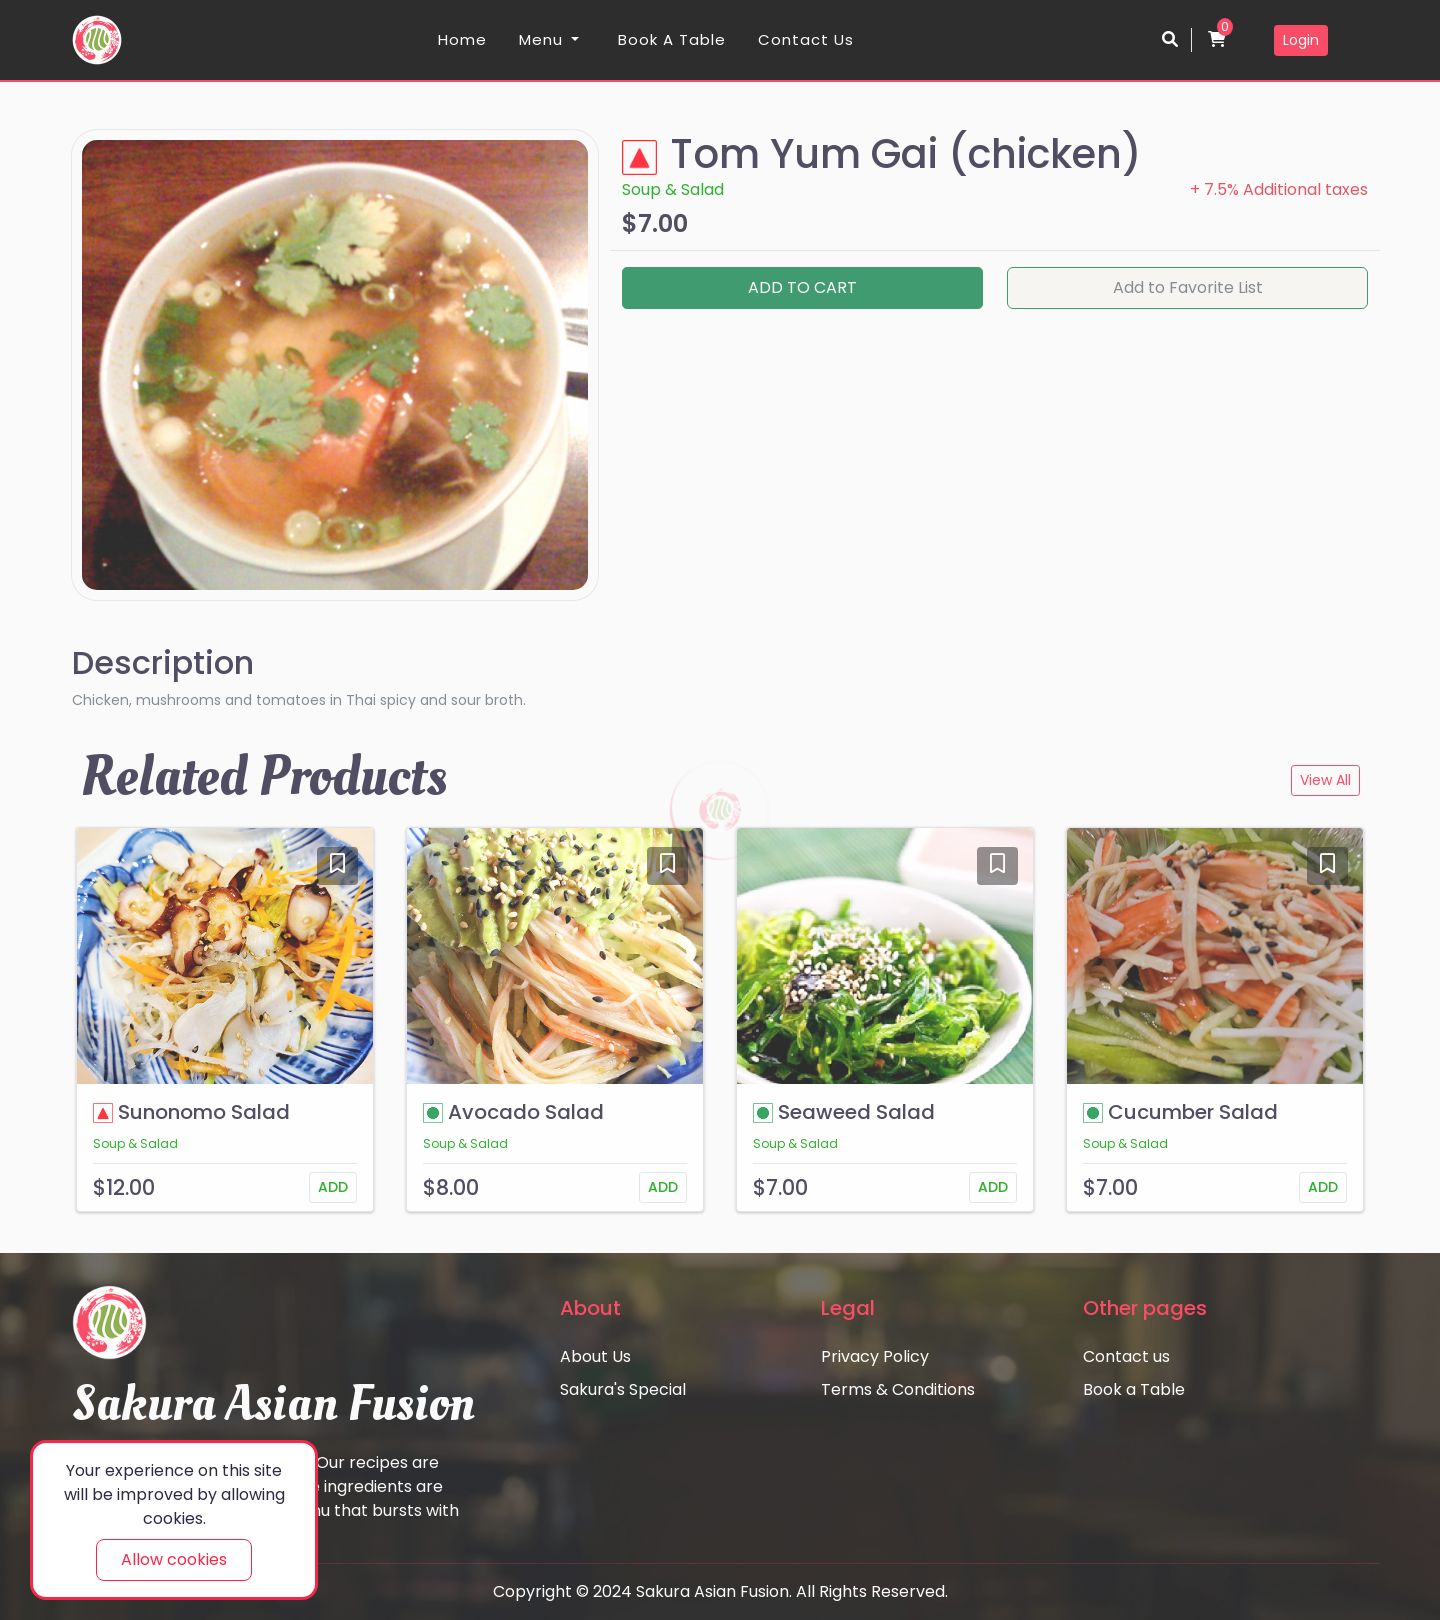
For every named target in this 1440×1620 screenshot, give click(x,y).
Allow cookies (174, 1559)
